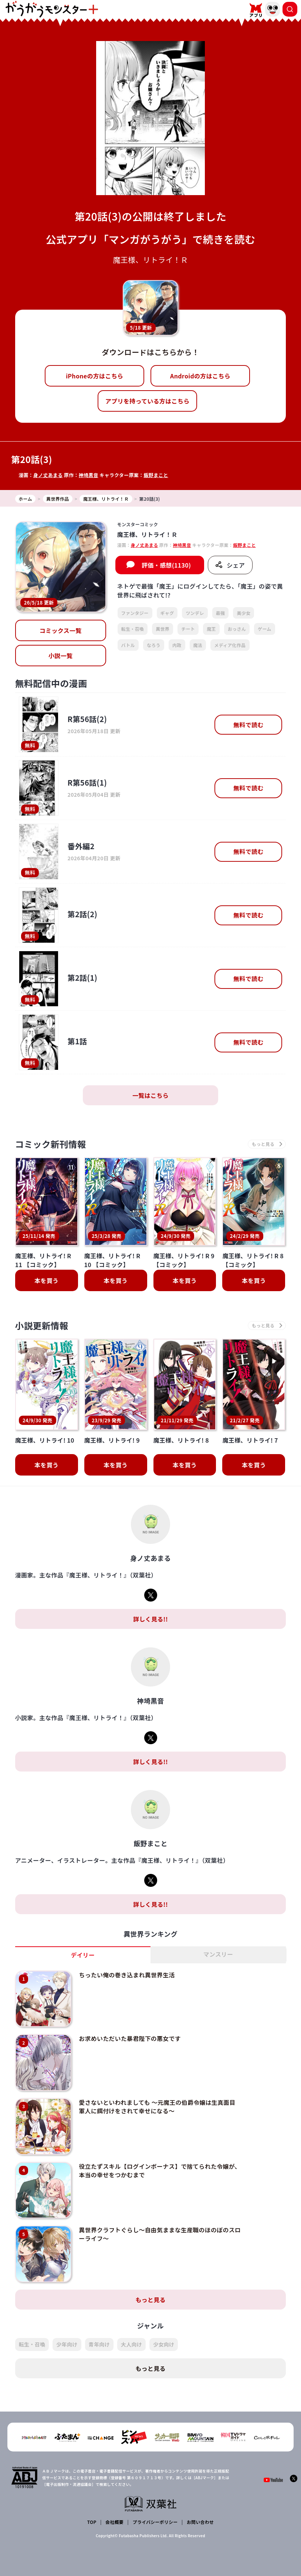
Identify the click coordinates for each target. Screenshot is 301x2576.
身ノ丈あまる (48, 475)
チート (188, 629)
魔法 (198, 645)
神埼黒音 (88, 475)
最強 (220, 613)
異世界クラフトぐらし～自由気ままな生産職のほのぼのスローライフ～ (156, 2229)
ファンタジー (135, 613)
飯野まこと (156, 475)
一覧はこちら (150, 1095)
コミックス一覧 (61, 630)
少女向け (163, 2337)
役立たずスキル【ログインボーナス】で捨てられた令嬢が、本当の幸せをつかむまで (153, 2166)
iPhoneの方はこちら (94, 375)
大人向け (131, 2337)
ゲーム (264, 629)
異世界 (162, 629)
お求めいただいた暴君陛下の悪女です (129, 2037)
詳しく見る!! (150, 1619)
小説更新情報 (42, 1325)
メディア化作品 (230, 645)
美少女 (243, 613)
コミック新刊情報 (51, 1144)
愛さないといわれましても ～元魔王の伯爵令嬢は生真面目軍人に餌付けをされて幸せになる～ (156, 2104)
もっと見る (150, 2293)
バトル (128, 645)
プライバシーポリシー (155, 2515)
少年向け (66, 2337)
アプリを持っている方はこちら (147, 401)
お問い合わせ (200, 2515)
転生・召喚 (132, 629)
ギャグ (167, 613)
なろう (153, 645)
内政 (177, 645)
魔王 (211, 629)
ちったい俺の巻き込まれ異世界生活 (126, 1975)
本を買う (46, 1280)
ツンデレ (195, 613)
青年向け (99, 2337)
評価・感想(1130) (166, 565)
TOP (92, 2515)
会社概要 (114, 2515)
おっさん (237, 629)
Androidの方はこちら (200, 375)
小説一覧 (60, 655)
